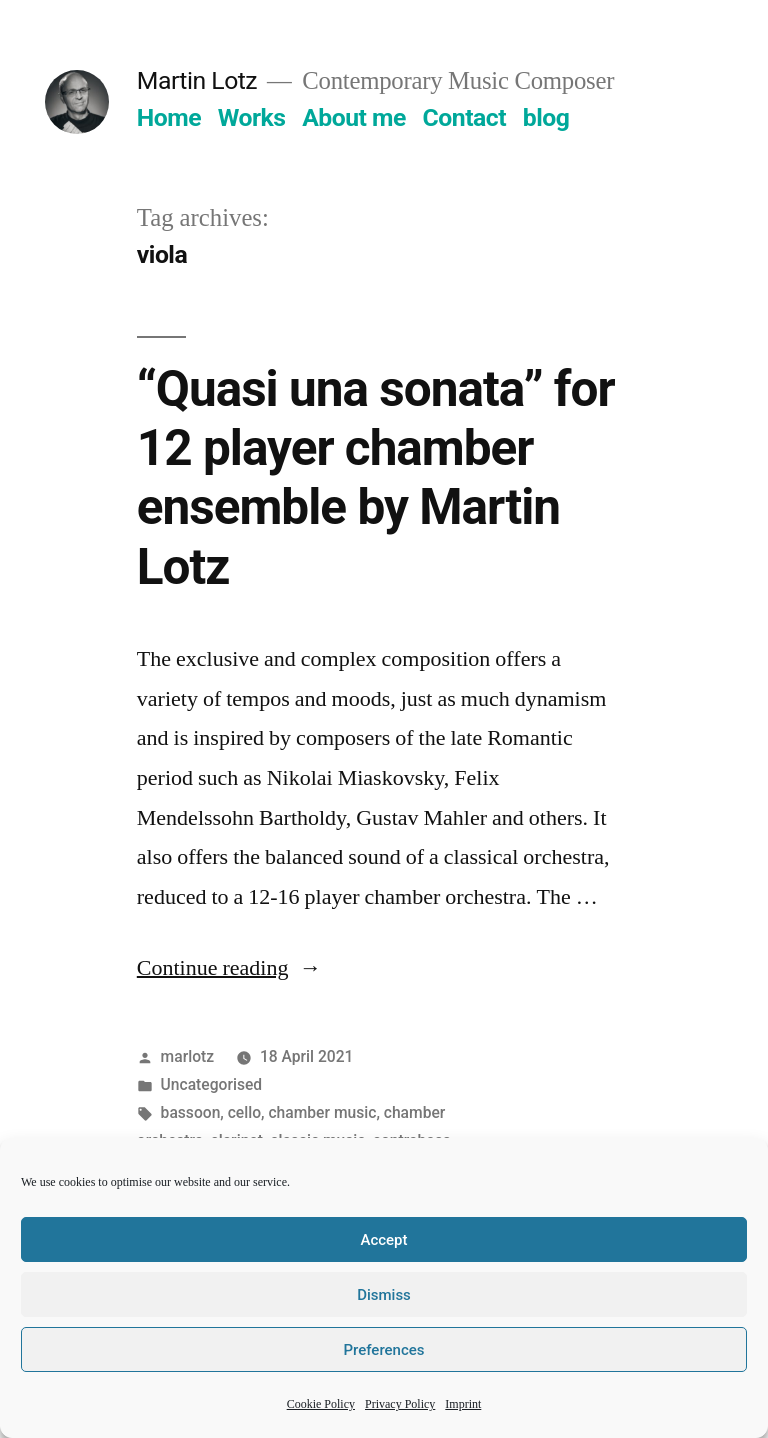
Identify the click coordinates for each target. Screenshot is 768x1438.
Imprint (463, 1404)
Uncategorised (212, 1084)
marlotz (187, 1056)
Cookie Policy (321, 1404)
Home (169, 117)
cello (244, 1112)
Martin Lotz (197, 80)
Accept (383, 1240)
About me (354, 117)
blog (546, 117)
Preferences (383, 1350)
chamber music (322, 1112)
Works (252, 117)
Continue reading (229, 968)
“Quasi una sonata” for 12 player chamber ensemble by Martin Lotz (376, 478)
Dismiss (384, 1295)
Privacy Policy (400, 1404)
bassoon (191, 1112)
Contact (464, 117)
